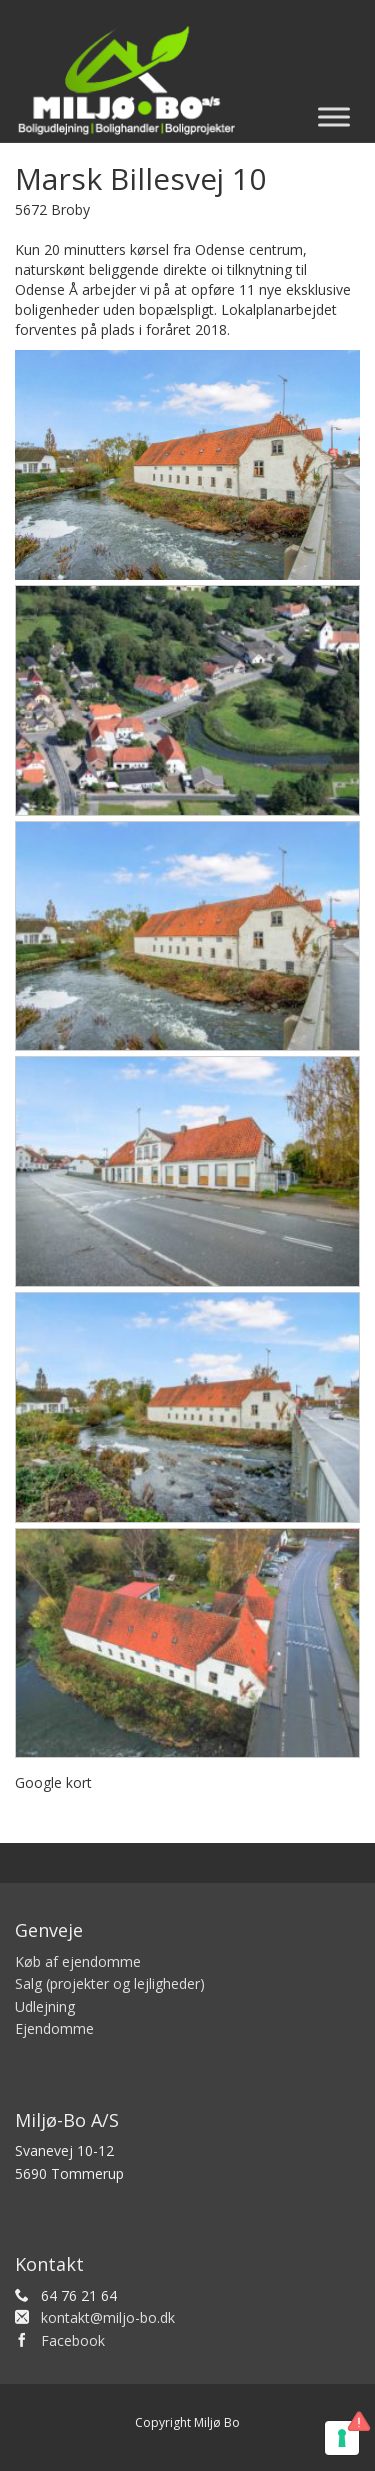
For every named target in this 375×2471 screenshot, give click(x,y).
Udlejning (45, 2006)
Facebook (73, 2340)
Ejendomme (54, 2028)
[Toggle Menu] (334, 116)
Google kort (53, 1782)
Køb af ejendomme (78, 1961)
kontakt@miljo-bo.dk (108, 2317)
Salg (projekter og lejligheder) (110, 1983)
